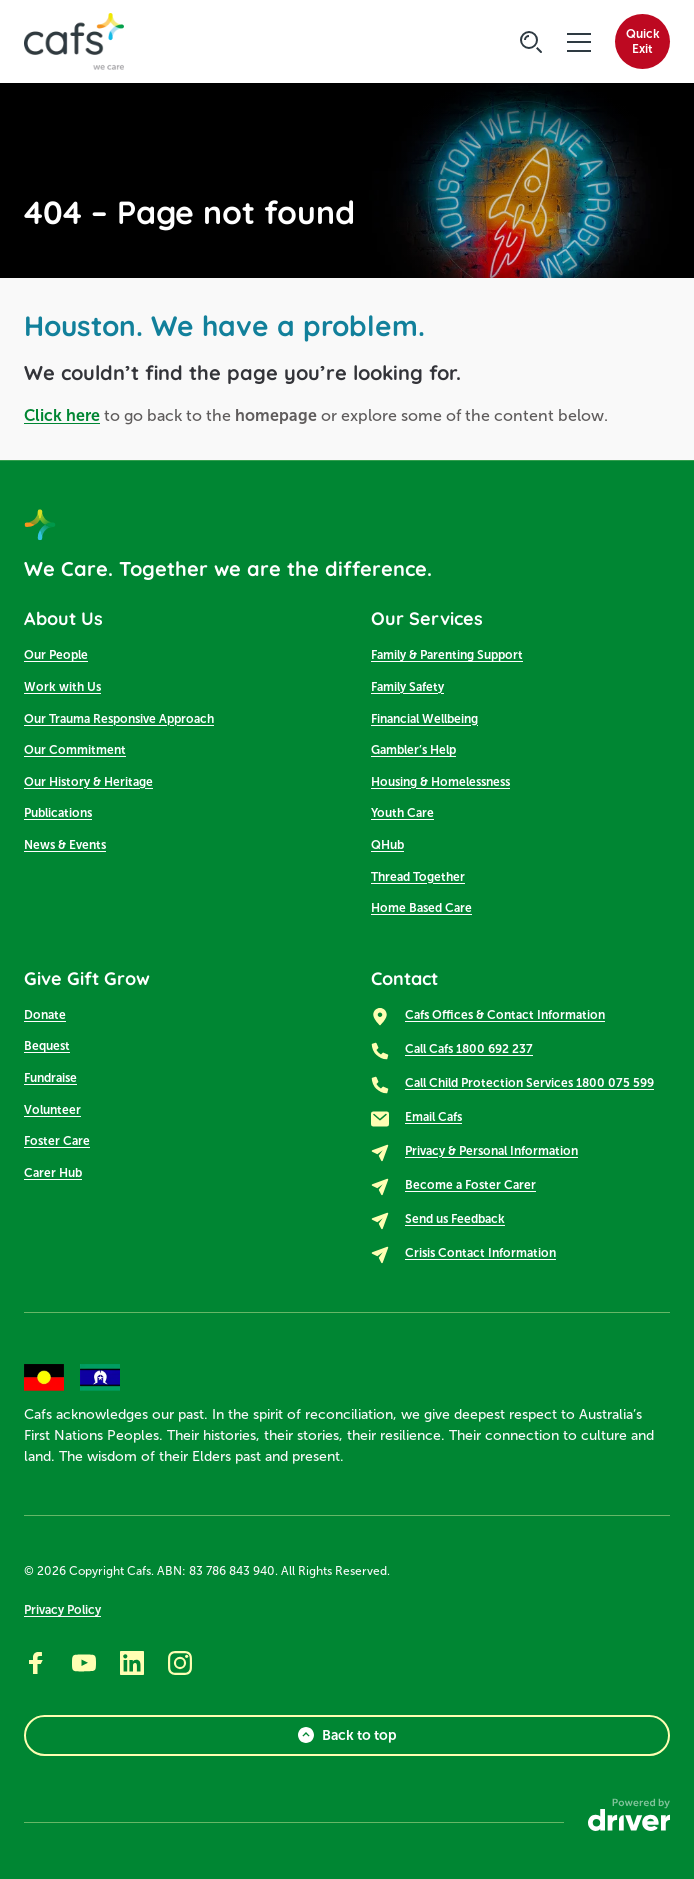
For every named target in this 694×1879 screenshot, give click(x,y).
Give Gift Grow (87, 978)
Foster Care (57, 1141)
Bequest (47, 1046)
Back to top (347, 1735)
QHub (387, 845)
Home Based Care (421, 908)
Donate (45, 1015)
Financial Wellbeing (424, 719)
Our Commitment (75, 750)
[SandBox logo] (74, 42)
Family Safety (407, 687)
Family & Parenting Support (447, 655)
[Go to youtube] (84, 1663)
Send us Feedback (455, 1219)
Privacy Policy (62, 1610)
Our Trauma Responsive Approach (119, 719)
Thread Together (418, 877)
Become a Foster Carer (470, 1185)
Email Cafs (433, 1117)
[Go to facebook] (36, 1663)
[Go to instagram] (180, 1663)
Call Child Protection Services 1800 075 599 (529, 1083)
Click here (62, 415)
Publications (58, 813)
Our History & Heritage (88, 782)
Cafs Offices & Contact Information (505, 1015)
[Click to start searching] (531, 42)
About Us (63, 618)
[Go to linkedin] (132, 1663)
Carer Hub (53, 1173)
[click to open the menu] (579, 42)
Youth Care (402, 813)
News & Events (65, 845)
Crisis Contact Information (480, 1253)
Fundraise (50, 1078)
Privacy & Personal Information (491, 1151)
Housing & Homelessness (440, 782)
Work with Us (62, 687)
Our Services (427, 618)
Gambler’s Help (413, 750)
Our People (56, 655)
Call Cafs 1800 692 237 (469, 1049)
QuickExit (643, 41)
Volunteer (52, 1110)
